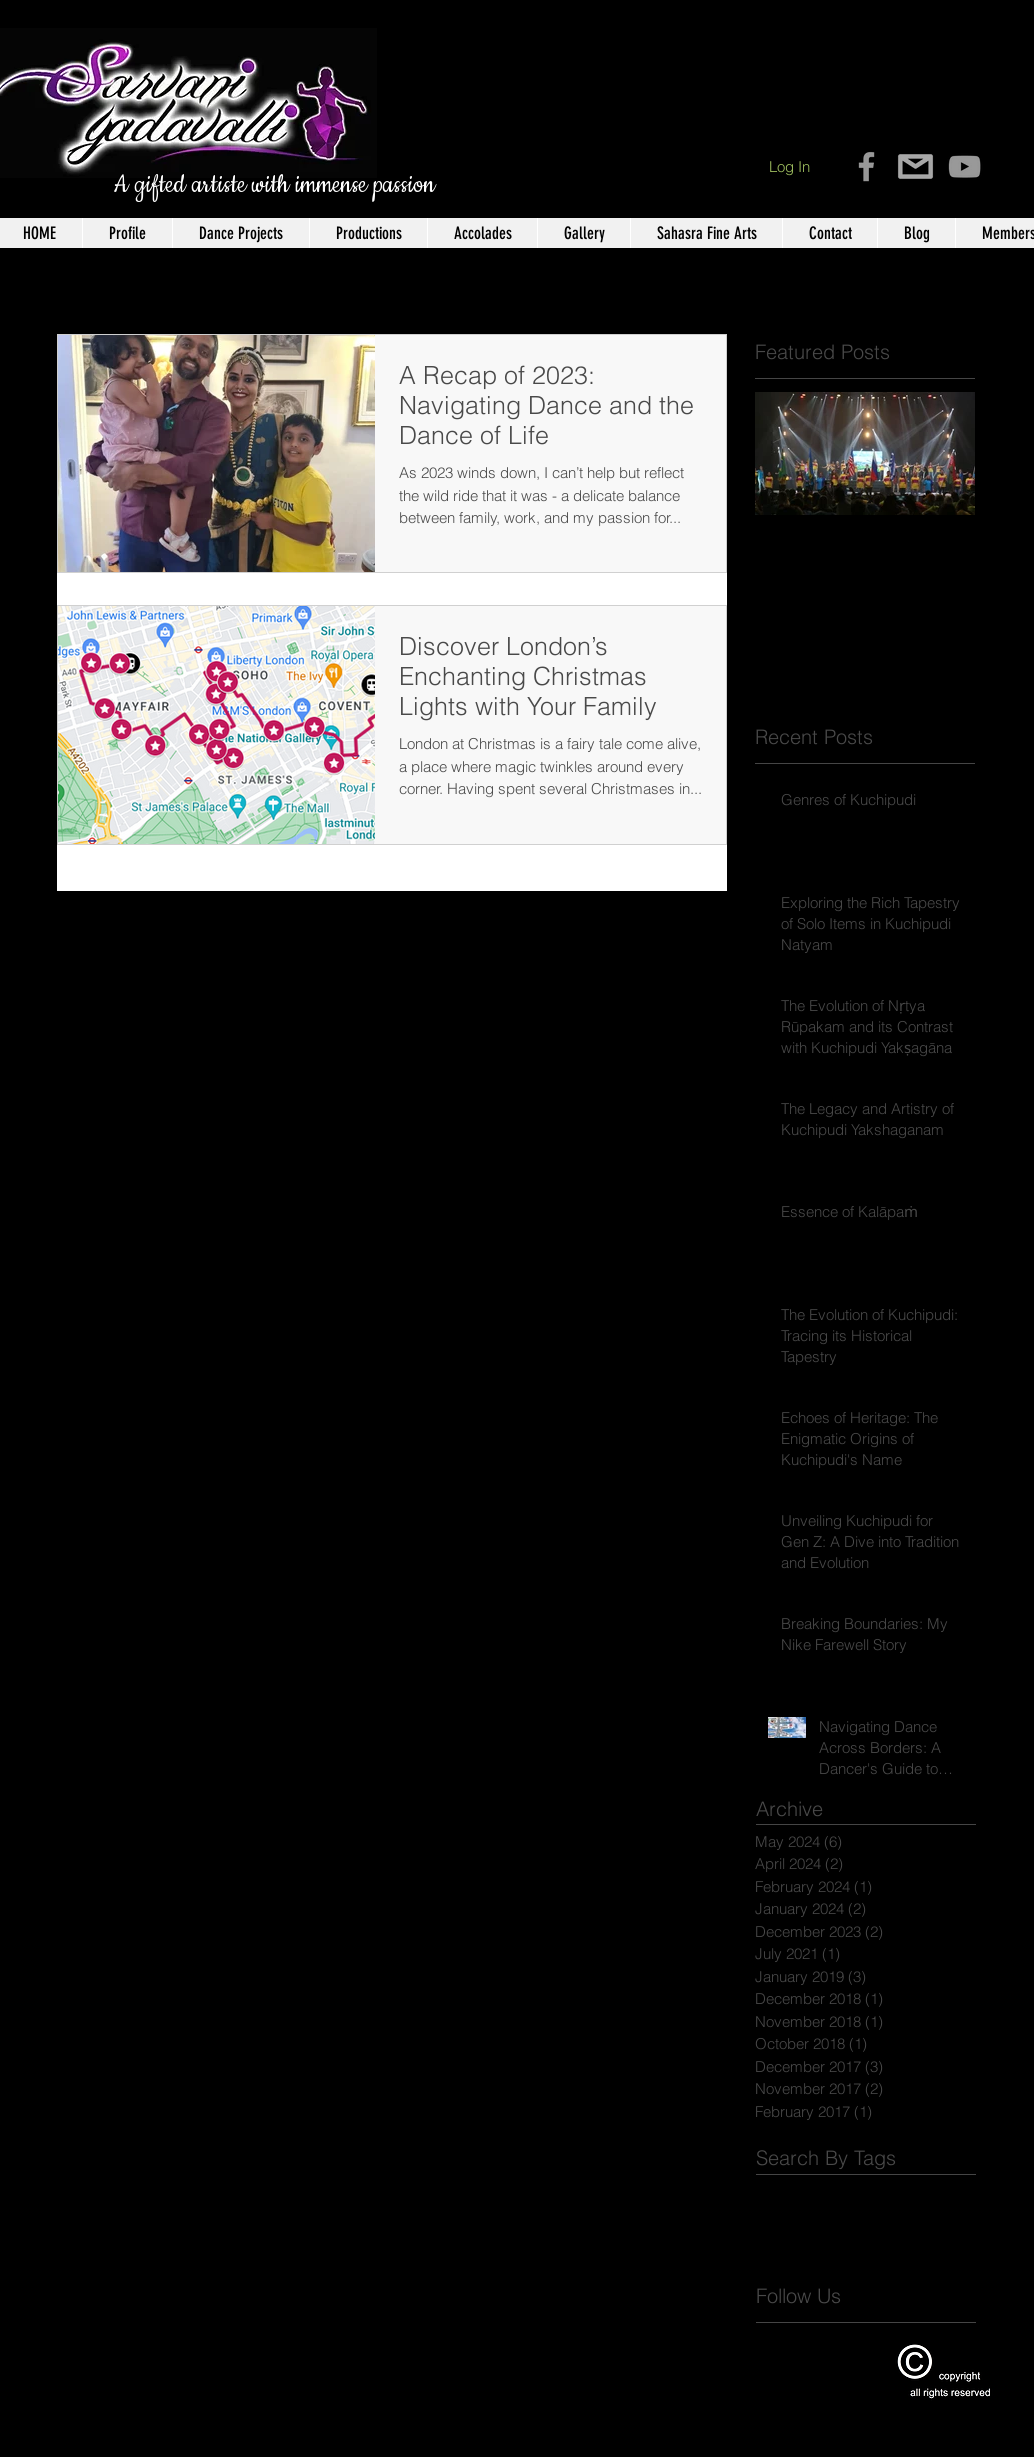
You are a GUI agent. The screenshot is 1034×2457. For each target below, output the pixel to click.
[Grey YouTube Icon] (964, 166)
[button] (127, 233)
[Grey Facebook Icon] (866, 166)
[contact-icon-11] (915, 166)
